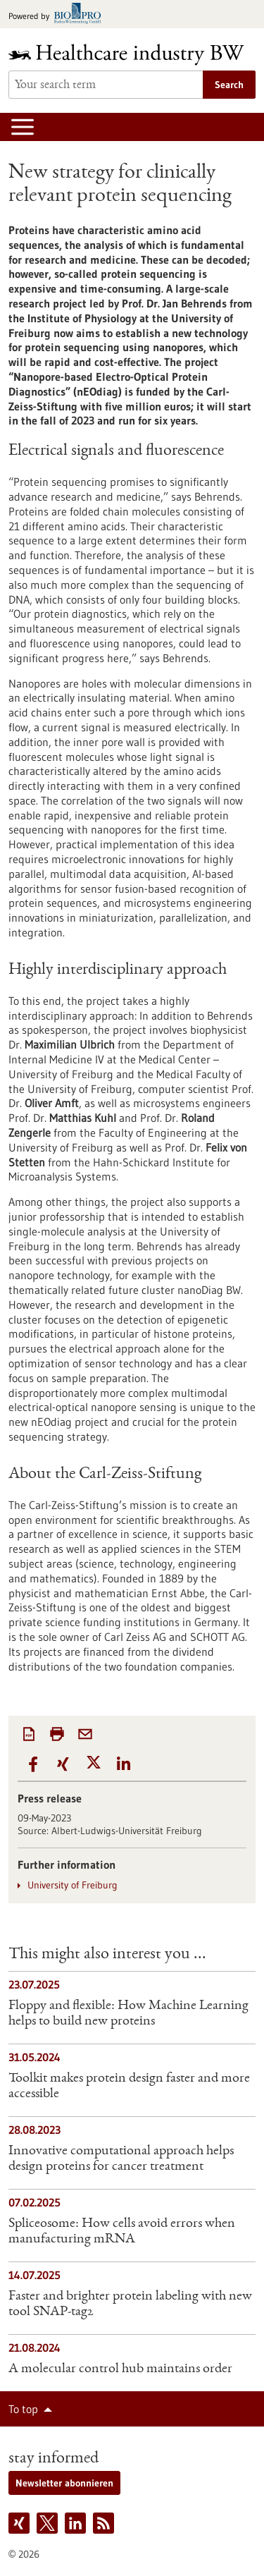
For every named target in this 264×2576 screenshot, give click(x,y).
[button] (32, 1764)
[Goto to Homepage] (132, 54)
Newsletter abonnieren (64, 2483)
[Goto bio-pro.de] (58, 14)
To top (23, 2409)
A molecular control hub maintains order (120, 2369)
